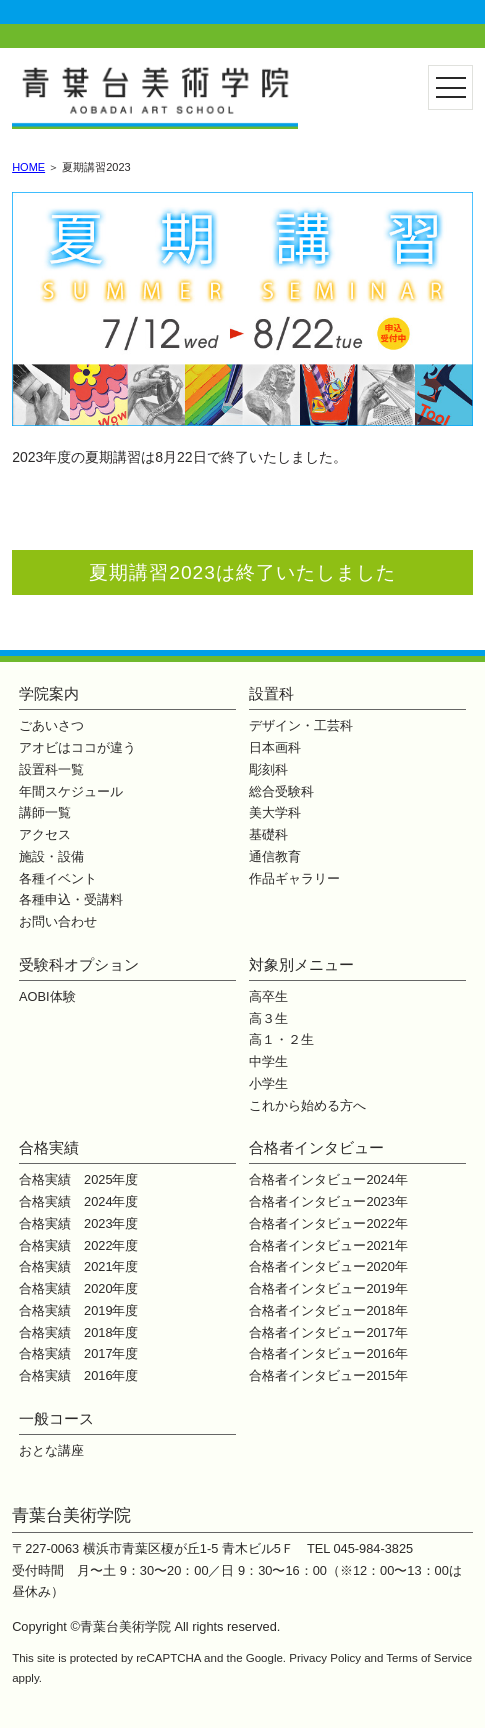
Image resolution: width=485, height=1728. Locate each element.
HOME (28, 167)
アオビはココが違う (77, 747)
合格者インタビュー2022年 (328, 1223)
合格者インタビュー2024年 (328, 1179)
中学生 (268, 1061)
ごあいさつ (51, 725)
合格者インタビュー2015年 (328, 1375)
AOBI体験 (47, 996)
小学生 (268, 1083)
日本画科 (275, 747)
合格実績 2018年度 (78, 1332)
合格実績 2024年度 (78, 1201)
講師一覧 (45, 812)
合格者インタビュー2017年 (328, 1332)
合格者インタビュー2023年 (328, 1201)
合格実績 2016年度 (78, 1375)
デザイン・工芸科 (301, 725)
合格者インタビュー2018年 (328, 1310)
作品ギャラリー (294, 878)
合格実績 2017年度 (78, 1353)
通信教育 (275, 856)
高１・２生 (281, 1039)
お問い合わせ (58, 921)
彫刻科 (268, 769)
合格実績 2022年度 (78, 1245)
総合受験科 (281, 791)
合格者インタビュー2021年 (328, 1245)
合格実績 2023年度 (78, 1223)
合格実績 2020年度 (78, 1288)
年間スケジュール (71, 791)
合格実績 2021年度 (78, 1266)
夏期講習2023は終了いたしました (242, 572)
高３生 (268, 1018)
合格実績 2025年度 (78, 1179)
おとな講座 (51, 1450)
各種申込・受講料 (71, 899)
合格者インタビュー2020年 (328, 1266)
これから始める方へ (307, 1105)
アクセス (45, 834)
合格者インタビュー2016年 (328, 1353)
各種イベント (58, 878)
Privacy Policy (325, 1658)
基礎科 (268, 834)
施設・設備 (51, 856)
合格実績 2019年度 (78, 1310)
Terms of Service (429, 1658)
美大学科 (275, 812)
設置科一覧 (51, 769)
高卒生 (268, 996)
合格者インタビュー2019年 (328, 1288)
